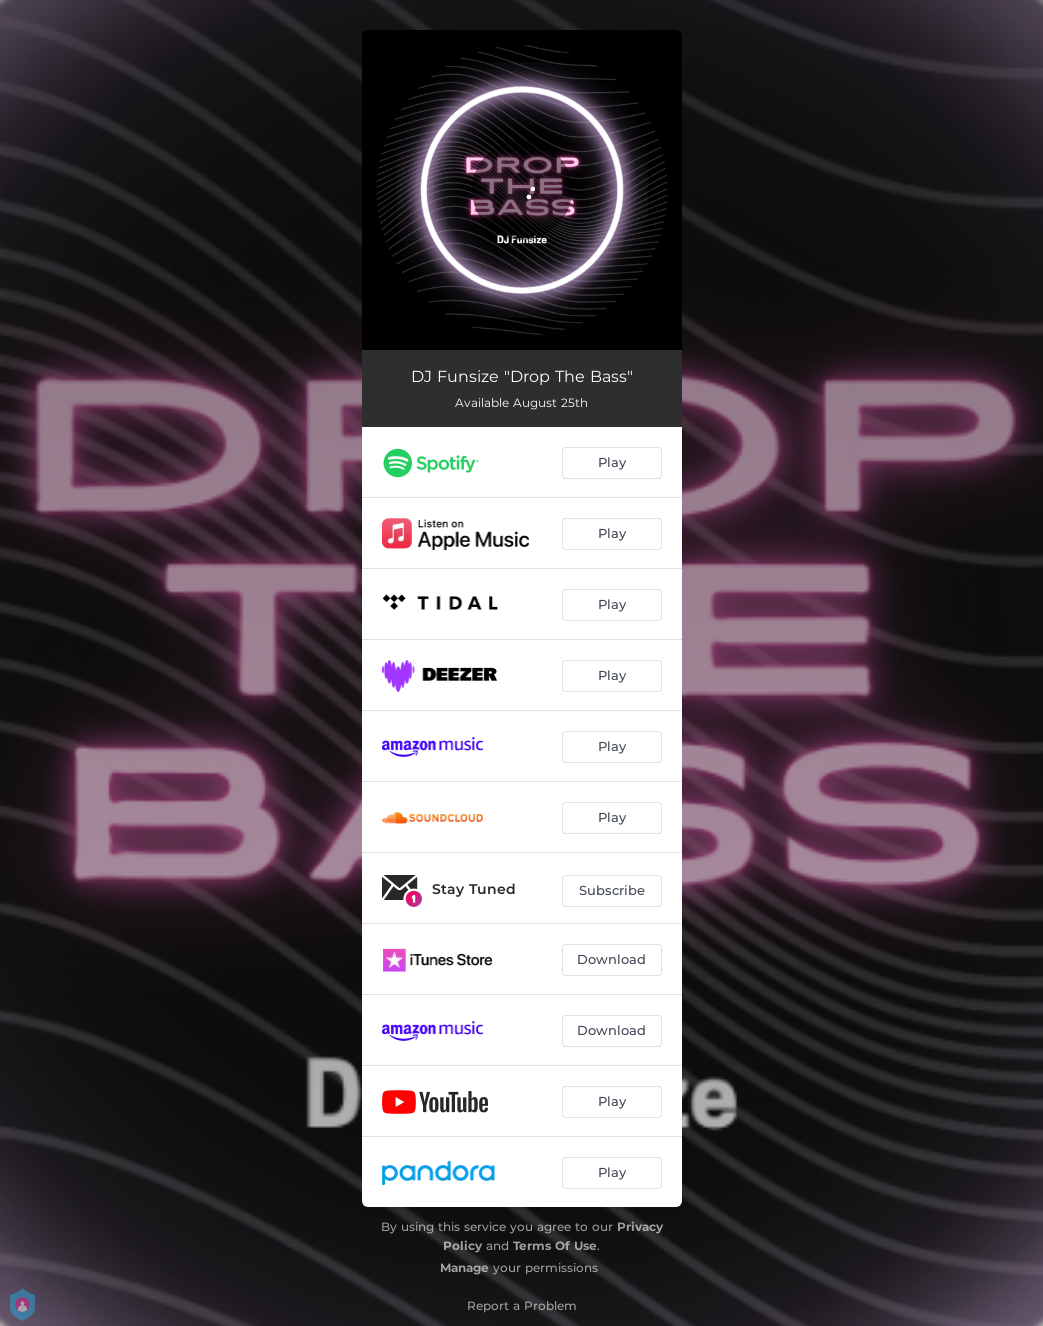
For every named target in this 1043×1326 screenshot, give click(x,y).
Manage (464, 1267)
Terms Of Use (555, 1245)
